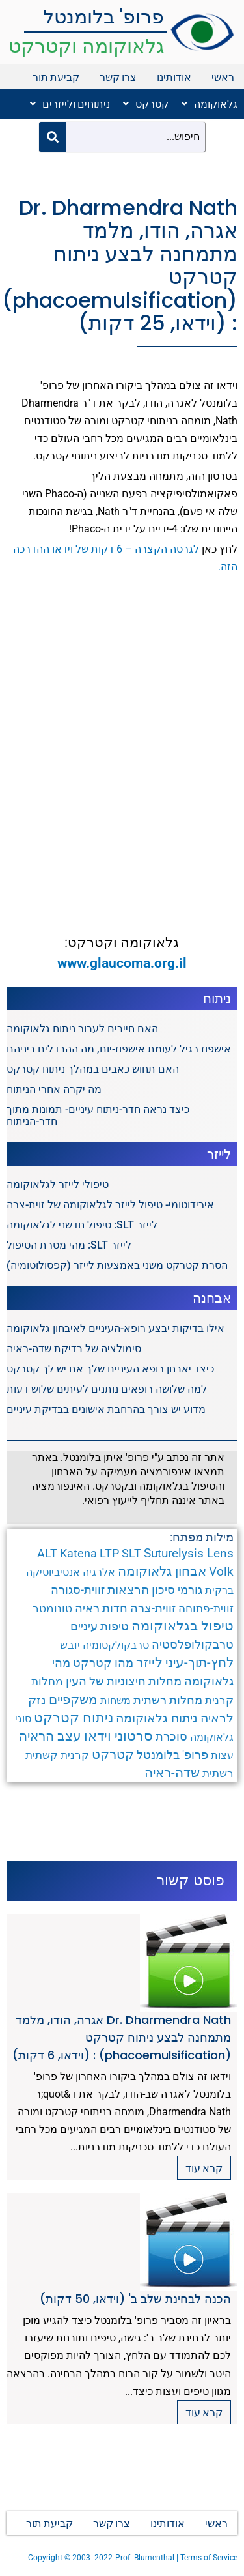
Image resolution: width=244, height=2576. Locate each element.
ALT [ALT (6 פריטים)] (47, 1553)
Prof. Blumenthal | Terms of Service (176, 2557)
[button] (206, 104)
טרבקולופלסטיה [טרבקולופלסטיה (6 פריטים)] (193, 1644)
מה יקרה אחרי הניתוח (54, 1089)
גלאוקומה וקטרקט (86, 46)
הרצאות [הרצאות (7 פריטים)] (128, 1590)
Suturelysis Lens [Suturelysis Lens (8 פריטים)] (189, 1553)
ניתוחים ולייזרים (70, 103)
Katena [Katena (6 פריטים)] (78, 1553)
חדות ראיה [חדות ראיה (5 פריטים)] (101, 1608)
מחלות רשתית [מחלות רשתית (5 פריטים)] (167, 1700)
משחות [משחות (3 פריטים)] (115, 1700)
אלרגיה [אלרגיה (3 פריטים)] (99, 1572)
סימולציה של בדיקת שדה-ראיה (74, 1348)
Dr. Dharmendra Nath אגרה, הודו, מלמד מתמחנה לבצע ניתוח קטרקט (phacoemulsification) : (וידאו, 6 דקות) (121, 2037)
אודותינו (174, 76)
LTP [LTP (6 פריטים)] (109, 1553)
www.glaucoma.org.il (122, 963)
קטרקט (146, 103)
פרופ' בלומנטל (103, 17)
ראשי (222, 76)
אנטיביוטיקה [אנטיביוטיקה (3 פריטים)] (53, 1572)
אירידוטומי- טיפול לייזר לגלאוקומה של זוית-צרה (110, 1204)
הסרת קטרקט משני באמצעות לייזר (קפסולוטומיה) (117, 1265)
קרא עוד (204, 2168)
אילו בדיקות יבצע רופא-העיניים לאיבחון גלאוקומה (115, 1328)
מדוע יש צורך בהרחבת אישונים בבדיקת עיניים (106, 1409)
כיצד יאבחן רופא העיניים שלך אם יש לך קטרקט (110, 1369)
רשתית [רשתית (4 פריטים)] (218, 1773)
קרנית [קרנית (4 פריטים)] (75, 1754)
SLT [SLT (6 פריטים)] (131, 1553)
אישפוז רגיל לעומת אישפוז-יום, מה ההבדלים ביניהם (119, 1049)
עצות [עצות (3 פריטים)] (222, 1755)
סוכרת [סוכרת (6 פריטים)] (171, 1736)
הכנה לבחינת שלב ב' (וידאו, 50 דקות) (135, 2299)
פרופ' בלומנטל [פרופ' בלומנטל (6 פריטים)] (172, 1754)
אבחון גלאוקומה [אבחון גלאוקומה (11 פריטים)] (162, 1571)
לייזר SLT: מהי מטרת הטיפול (69, 1245)
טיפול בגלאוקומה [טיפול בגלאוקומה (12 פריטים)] (182, 1626)
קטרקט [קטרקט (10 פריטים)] (113, 1754)
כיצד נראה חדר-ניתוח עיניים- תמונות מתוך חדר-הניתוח (98, 1115)
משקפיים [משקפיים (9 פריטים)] (73, 1699)
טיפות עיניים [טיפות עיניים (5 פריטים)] (99, 1626)
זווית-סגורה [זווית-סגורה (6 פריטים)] (78, 1590)
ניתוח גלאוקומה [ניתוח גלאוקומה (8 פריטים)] (157, 1718)
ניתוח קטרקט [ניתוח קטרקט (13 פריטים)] (73, 1718)
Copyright (46, 2557)
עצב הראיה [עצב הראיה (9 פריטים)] (50, 1736)
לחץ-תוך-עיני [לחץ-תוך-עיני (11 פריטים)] (199, 1662)
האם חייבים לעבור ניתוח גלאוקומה (82, 1028)
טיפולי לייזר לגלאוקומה (58, 1184)
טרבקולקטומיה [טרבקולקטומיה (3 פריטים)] (116, 1645)
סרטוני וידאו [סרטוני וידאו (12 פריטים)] (118, 1736)
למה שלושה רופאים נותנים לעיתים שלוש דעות (107, 1389)
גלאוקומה (209, 103)
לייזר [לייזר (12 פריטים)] (149, 1662)
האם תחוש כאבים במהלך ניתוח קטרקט (93, 1069)
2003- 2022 (92, 2557)
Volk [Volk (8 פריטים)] (221, 1571)
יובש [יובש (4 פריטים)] (70, 1644)
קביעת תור (56, 76)
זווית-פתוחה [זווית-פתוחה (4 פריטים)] (206, 1608)
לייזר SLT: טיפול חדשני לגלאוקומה (82, 1225)
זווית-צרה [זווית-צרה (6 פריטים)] (153, 1608)
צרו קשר (118, 76)
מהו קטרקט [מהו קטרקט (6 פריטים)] (103, 1663)
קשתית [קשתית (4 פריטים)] (41, 1754)
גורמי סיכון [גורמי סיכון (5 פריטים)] (177, 1590)
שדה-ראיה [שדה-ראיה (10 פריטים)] (172, 1772)
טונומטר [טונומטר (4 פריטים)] (52, 1608)
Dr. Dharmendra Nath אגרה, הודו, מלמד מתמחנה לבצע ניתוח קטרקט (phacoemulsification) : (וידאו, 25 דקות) (119, 265)
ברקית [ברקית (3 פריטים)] (219, 1590)
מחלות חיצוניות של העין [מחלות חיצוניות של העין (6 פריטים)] (124, 1681)
